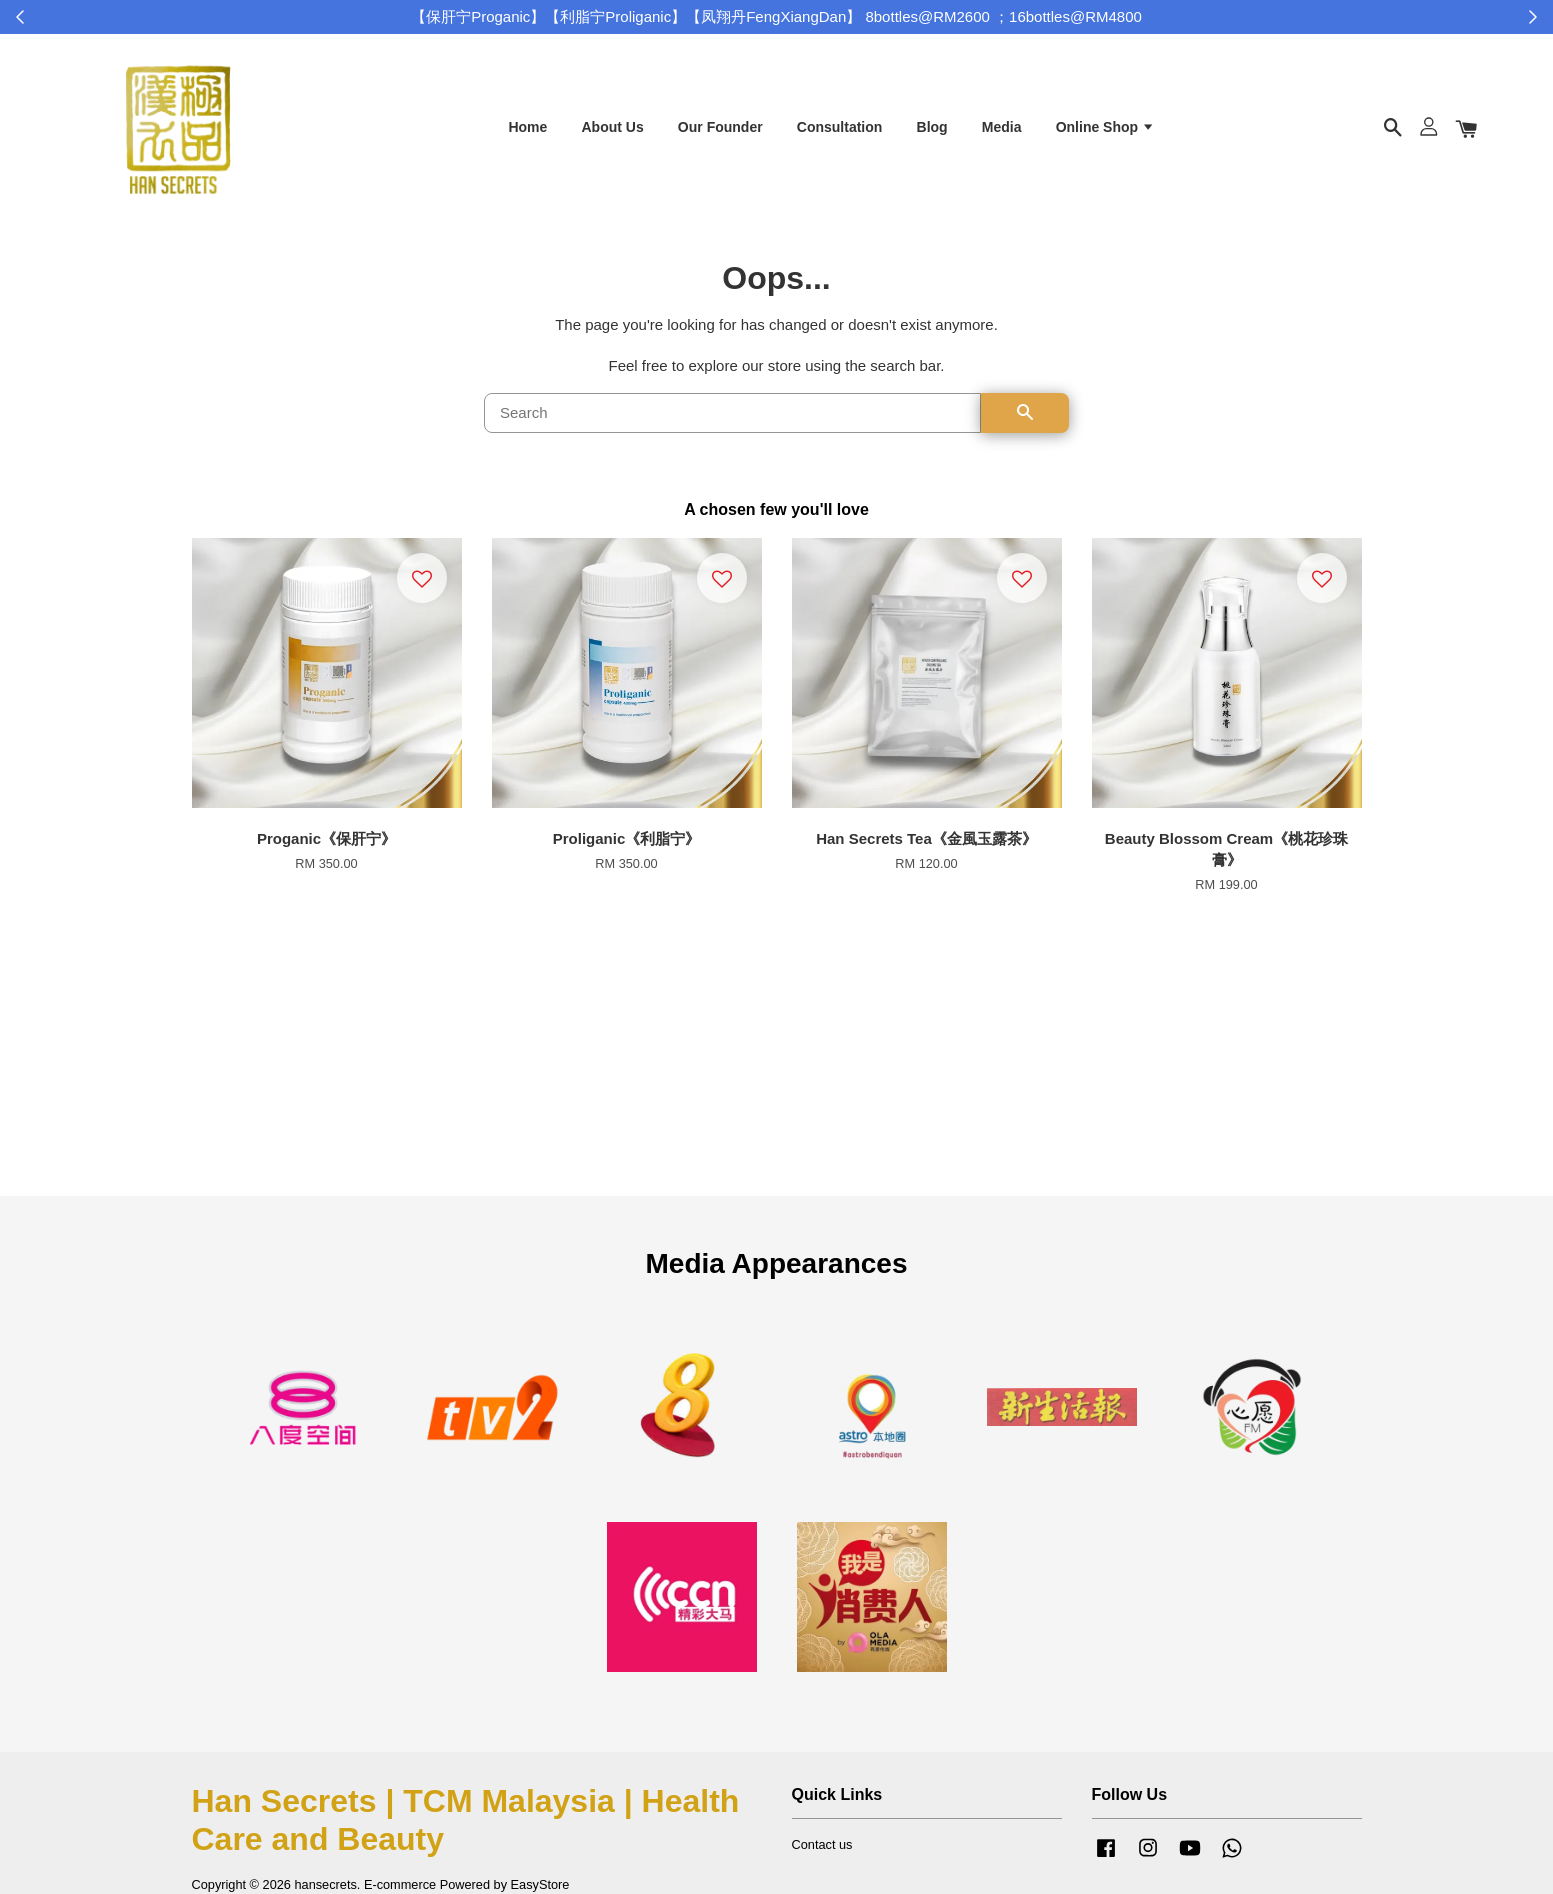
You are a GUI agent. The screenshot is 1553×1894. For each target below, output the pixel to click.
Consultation (840, 133)
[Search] (732, 428)
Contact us (822, 1858)
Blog (932, 133)
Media (1002, 133)
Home (527, 133)
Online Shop (1105, 133)
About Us (612, 133)
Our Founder (720, 133)
